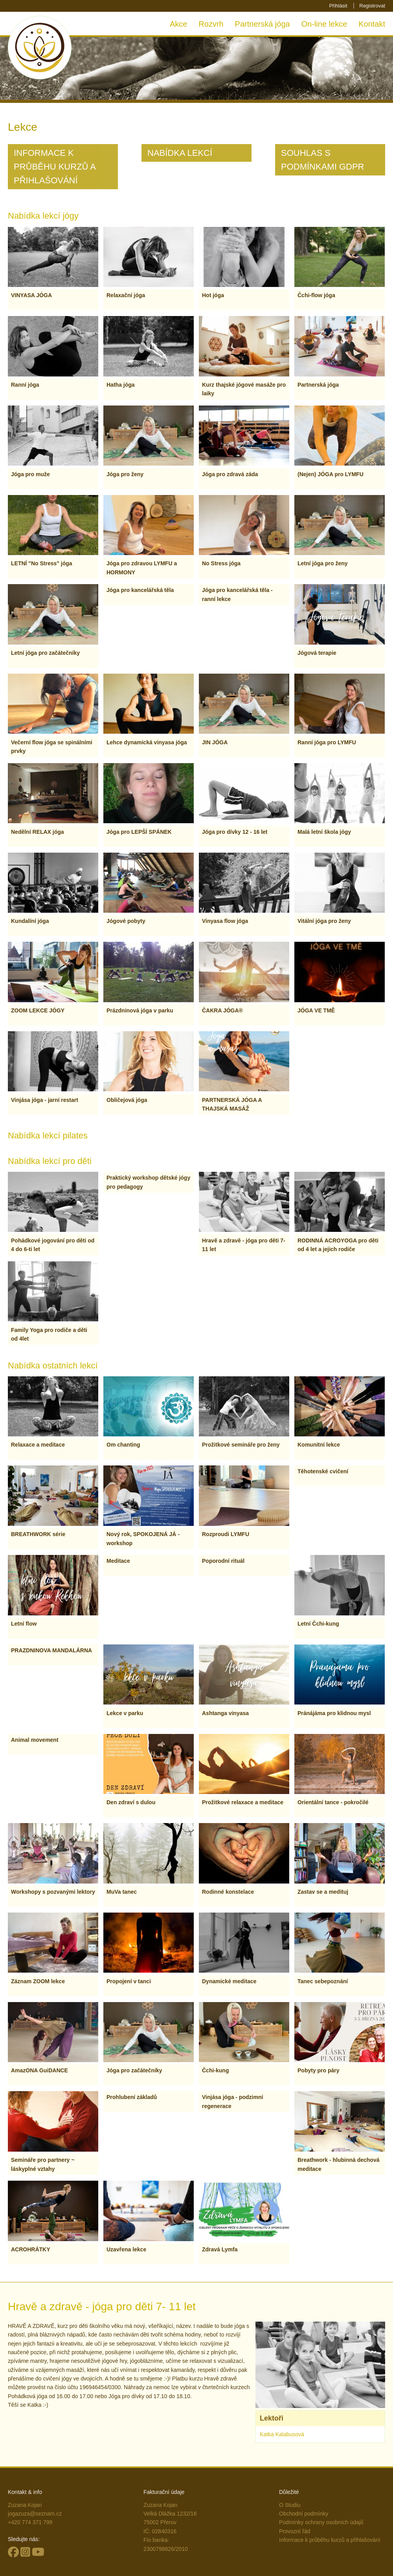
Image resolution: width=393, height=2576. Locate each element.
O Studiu (289, 2505)
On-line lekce (324, 24)
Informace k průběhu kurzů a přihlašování (329, 2540)
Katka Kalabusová (282, 2434)
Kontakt (371, 24)
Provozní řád (294, 2531)
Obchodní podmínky (303, 2513)
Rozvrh (210, 24)
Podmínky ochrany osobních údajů (321, 2522)
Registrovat (372, 6)
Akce (178, 24)
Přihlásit (338, 6)
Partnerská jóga (262, 24)
